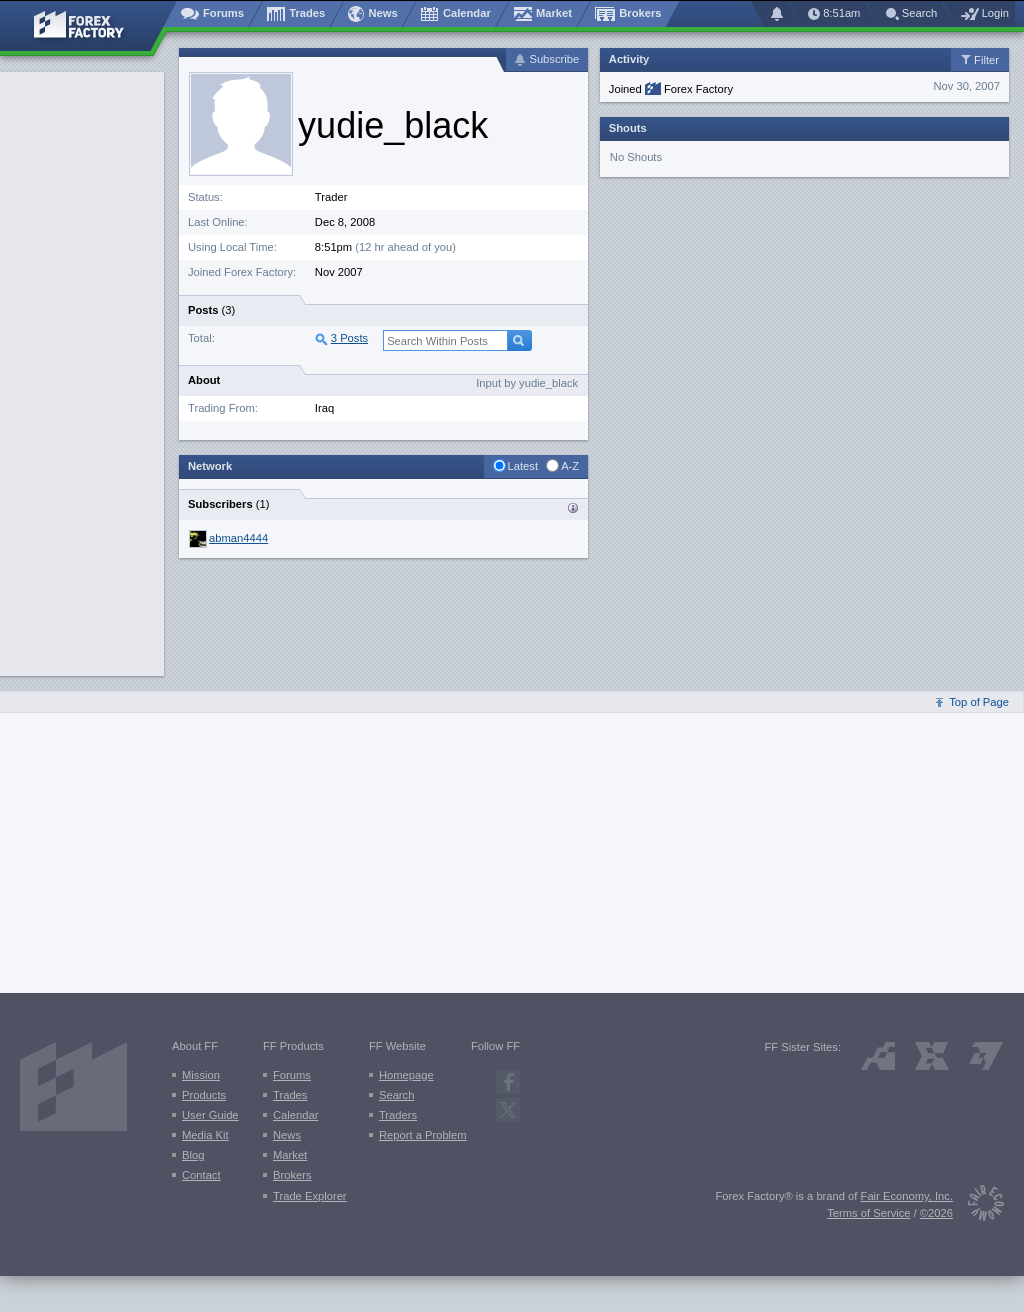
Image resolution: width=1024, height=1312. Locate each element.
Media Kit (205, 1135)
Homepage (406, 1075)
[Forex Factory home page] (88, 26)
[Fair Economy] (978, 1206)
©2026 (936, 1213)
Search (396, 1095)
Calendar (295, 1115)
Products (204, 1095)
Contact (201, 1175)
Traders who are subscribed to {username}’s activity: (573, 508)
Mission (201, 1075)
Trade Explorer (310, 1196)
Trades (290, 1095)
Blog (193, 1155)
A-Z (570, 466)
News (287, 1135)
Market (290, 1155)
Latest (523, 466)
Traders (398, 1115)
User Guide (210, 1115)
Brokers (292, 1175)
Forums (292, 1075)
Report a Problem (423, 1135)
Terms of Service (868, 1213)
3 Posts (349, 338)
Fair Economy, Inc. (907, 1196)
